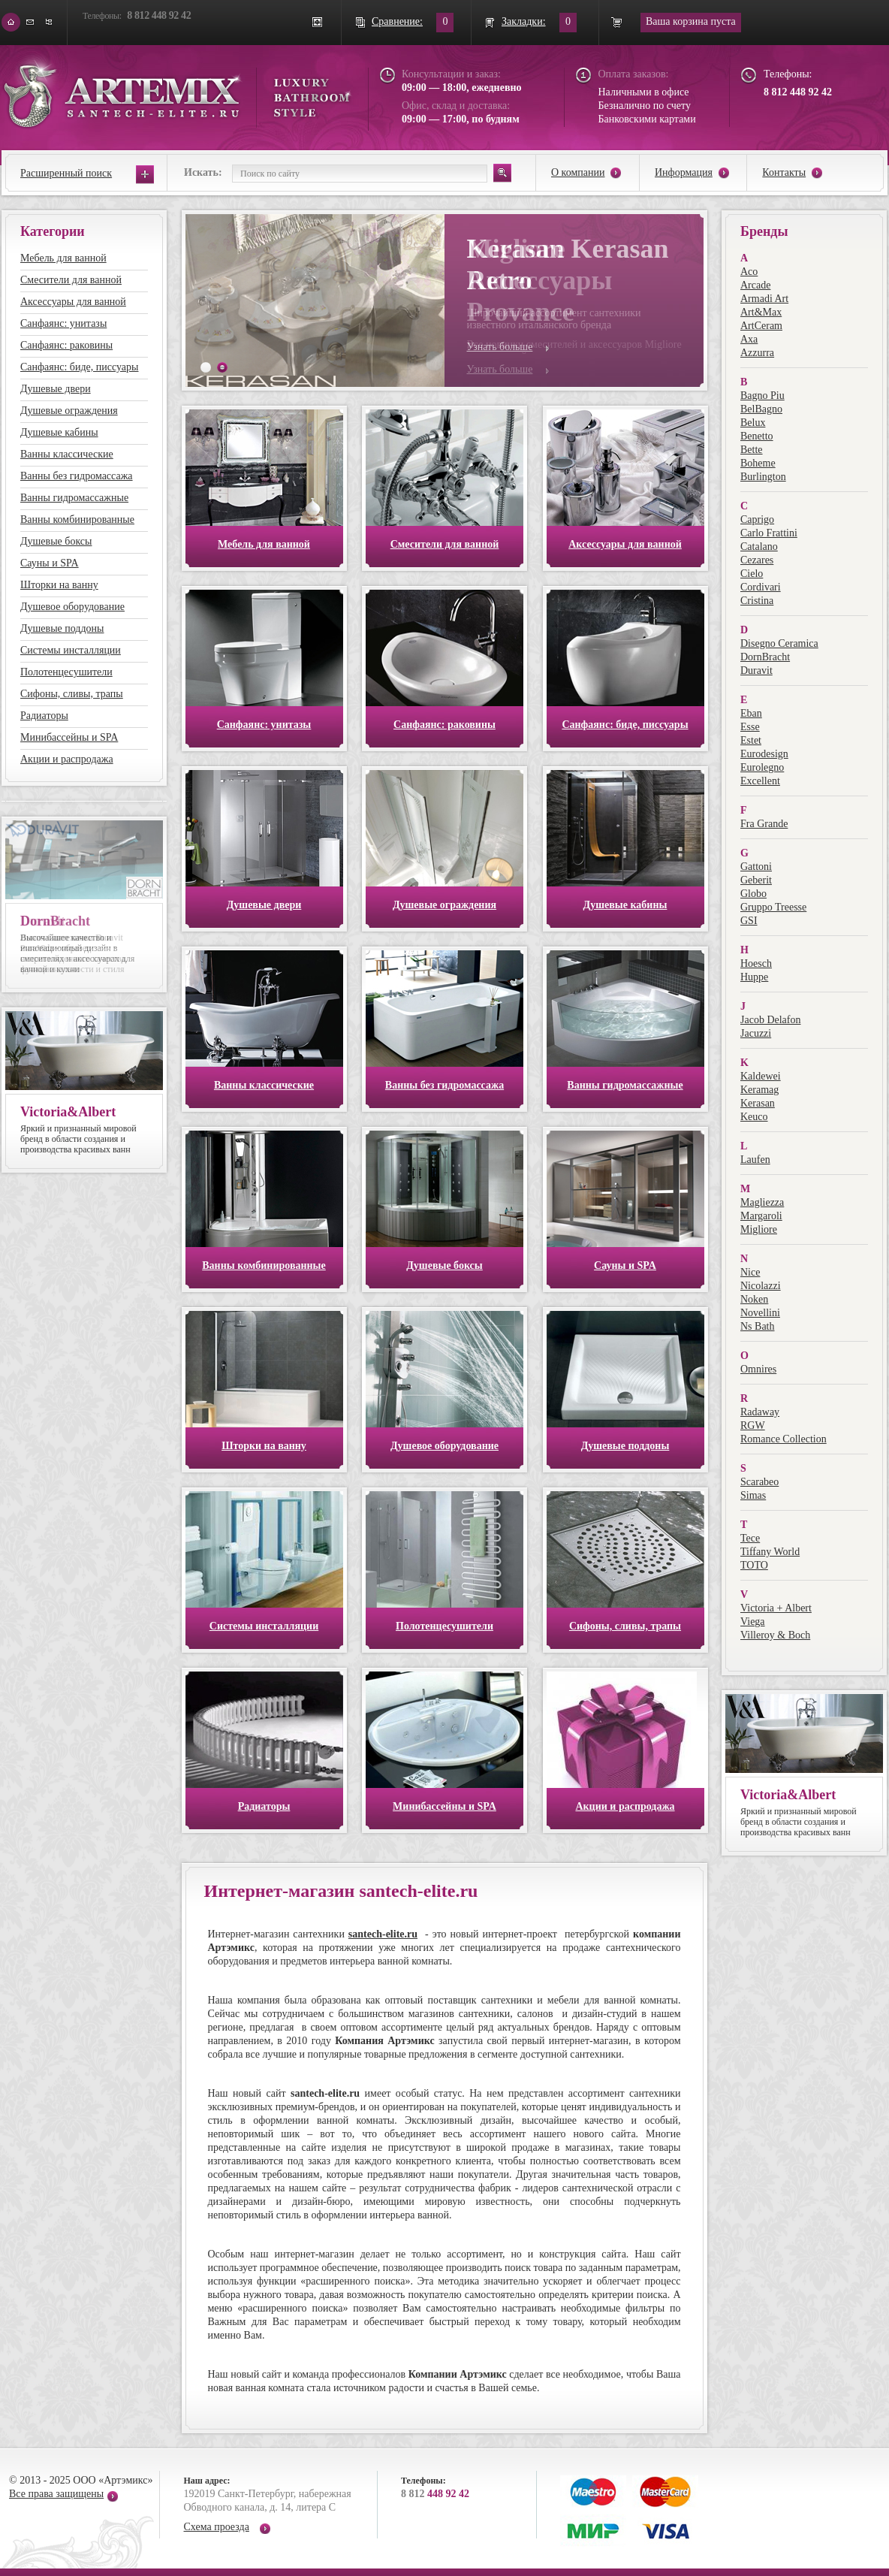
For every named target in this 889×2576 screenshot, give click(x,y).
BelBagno (761, 409)
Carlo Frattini (768, 533)
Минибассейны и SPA (69, 737)
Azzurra (757, 352)
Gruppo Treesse (773, 907)
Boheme (758, 463)
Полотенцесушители (66, 672)
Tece (750, 1538)
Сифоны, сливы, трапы (71, 693)
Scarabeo (759, 1481)
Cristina (756, 600)
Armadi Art (764, 298)
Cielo (751, 573)
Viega (752, 1621)
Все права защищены (56, 2493)
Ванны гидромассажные (74, 497)
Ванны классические (66, 454)
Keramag (759, 1089)
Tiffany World (770, 1551)
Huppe (754, 977)
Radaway (759, 1412)
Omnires (758, 1369)
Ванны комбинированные (77, 519)
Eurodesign (764, 754)
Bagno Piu (762, 395)
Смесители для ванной (71, 279)
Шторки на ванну (59, 584)
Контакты (784, 172)
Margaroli (761, 1216)
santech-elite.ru (382, 1934)
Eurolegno (762, 767)
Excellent (760, 781)
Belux (752, 422)
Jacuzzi (755, 1033)
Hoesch (756, 963)
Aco (749, 271)
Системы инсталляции (70, 650)
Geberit (756, 880)
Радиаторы (44, 715)
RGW (752, 1425)
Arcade (755, 285)
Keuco (754, 1116)
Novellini (760, 1312)
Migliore (758, 1229)
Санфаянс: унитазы (63, 323)
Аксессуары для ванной (73, 301)
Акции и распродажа (66, 759)
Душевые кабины (59, 432)
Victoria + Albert (776, 1608)
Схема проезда (216, 2526)
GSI (749, 920)
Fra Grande (764, 823)
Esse (750, 726)
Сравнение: (397, 21)
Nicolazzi (760, 1285)
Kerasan (757, 1103)
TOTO (754, 1565)
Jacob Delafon (770, 1019)
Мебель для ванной (63, 258)
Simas (753, 1495)
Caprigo (757, 519)
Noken (754, 1299)
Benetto (756, 436)
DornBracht (765, 657)
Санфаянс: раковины (66, 345)
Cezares (756, 560)
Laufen (755, 1159)
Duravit (756, 670)
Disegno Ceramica (779, 643)
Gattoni (756, 866)
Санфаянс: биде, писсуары (79, 367)
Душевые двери (55, 388)
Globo (753, 893)
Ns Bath (757, 1326)
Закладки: (524, 21)
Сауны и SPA (49, 563)
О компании (577, 172)
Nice (750, 1272)
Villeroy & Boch (775, 1635)
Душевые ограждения (69, 410)
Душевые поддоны (62, 628)
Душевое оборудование (72, 606)
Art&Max (761, 312)
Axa (749, 339)
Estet (750, 740)
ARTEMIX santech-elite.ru (177, 91)
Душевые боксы (56, 541)
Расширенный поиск (66, 173)
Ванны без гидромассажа (76, 476)
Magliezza (762, 1202)
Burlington (763, 476)
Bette (751, 449)
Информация (684, 172)
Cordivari (760, 587)
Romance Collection (783, 1439)
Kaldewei (760, 1076)
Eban (751, 713)
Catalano (759, 546)
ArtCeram (761, 325)
